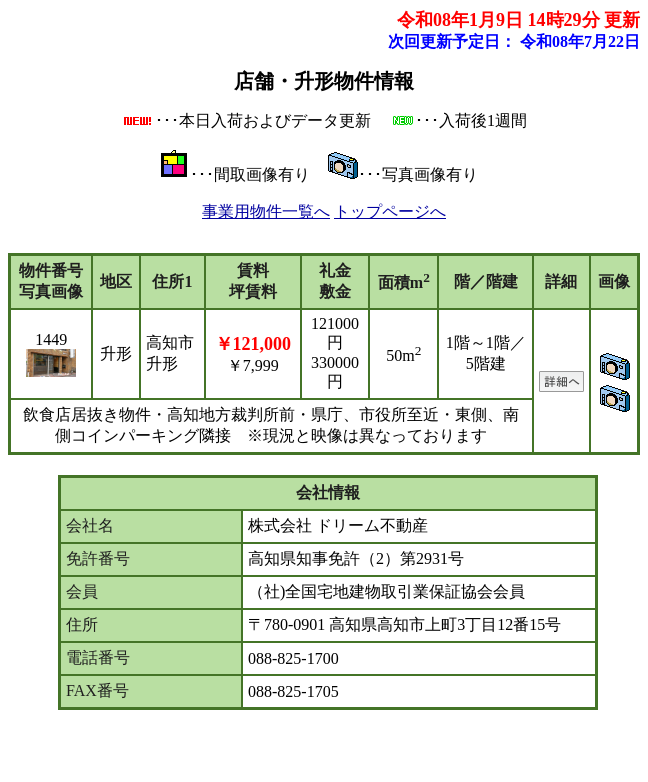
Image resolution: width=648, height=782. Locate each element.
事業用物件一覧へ (266, 211)
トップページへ (390, 211)
